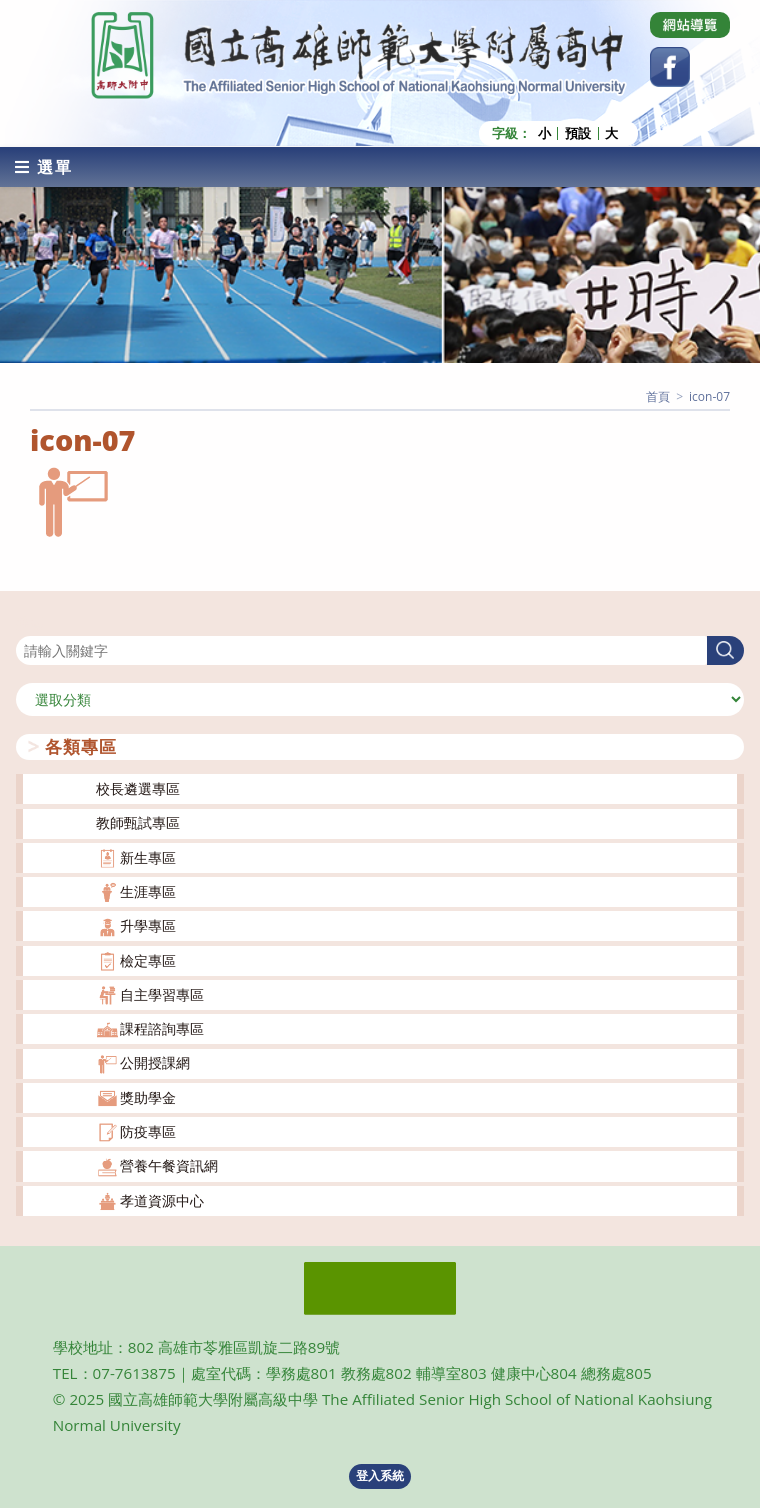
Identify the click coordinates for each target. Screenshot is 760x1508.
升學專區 (148, 925)
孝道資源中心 (162, 1200)
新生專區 (148, 857)
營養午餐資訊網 (169, 1165)
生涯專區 (148, 891)
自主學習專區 (162, 994)
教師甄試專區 (138, 822)
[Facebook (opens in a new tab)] (670, 67)
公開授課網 (155, 1062)
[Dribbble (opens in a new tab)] (690, 25)
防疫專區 (148, 1131)
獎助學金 (148, 1097)
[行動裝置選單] (44, 167)
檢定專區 (148, 960)
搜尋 (30, 623)
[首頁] (658, 396)
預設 (578, 133)
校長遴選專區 (138, 788)
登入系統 (380, 1475)
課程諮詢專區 (162, 1028)
